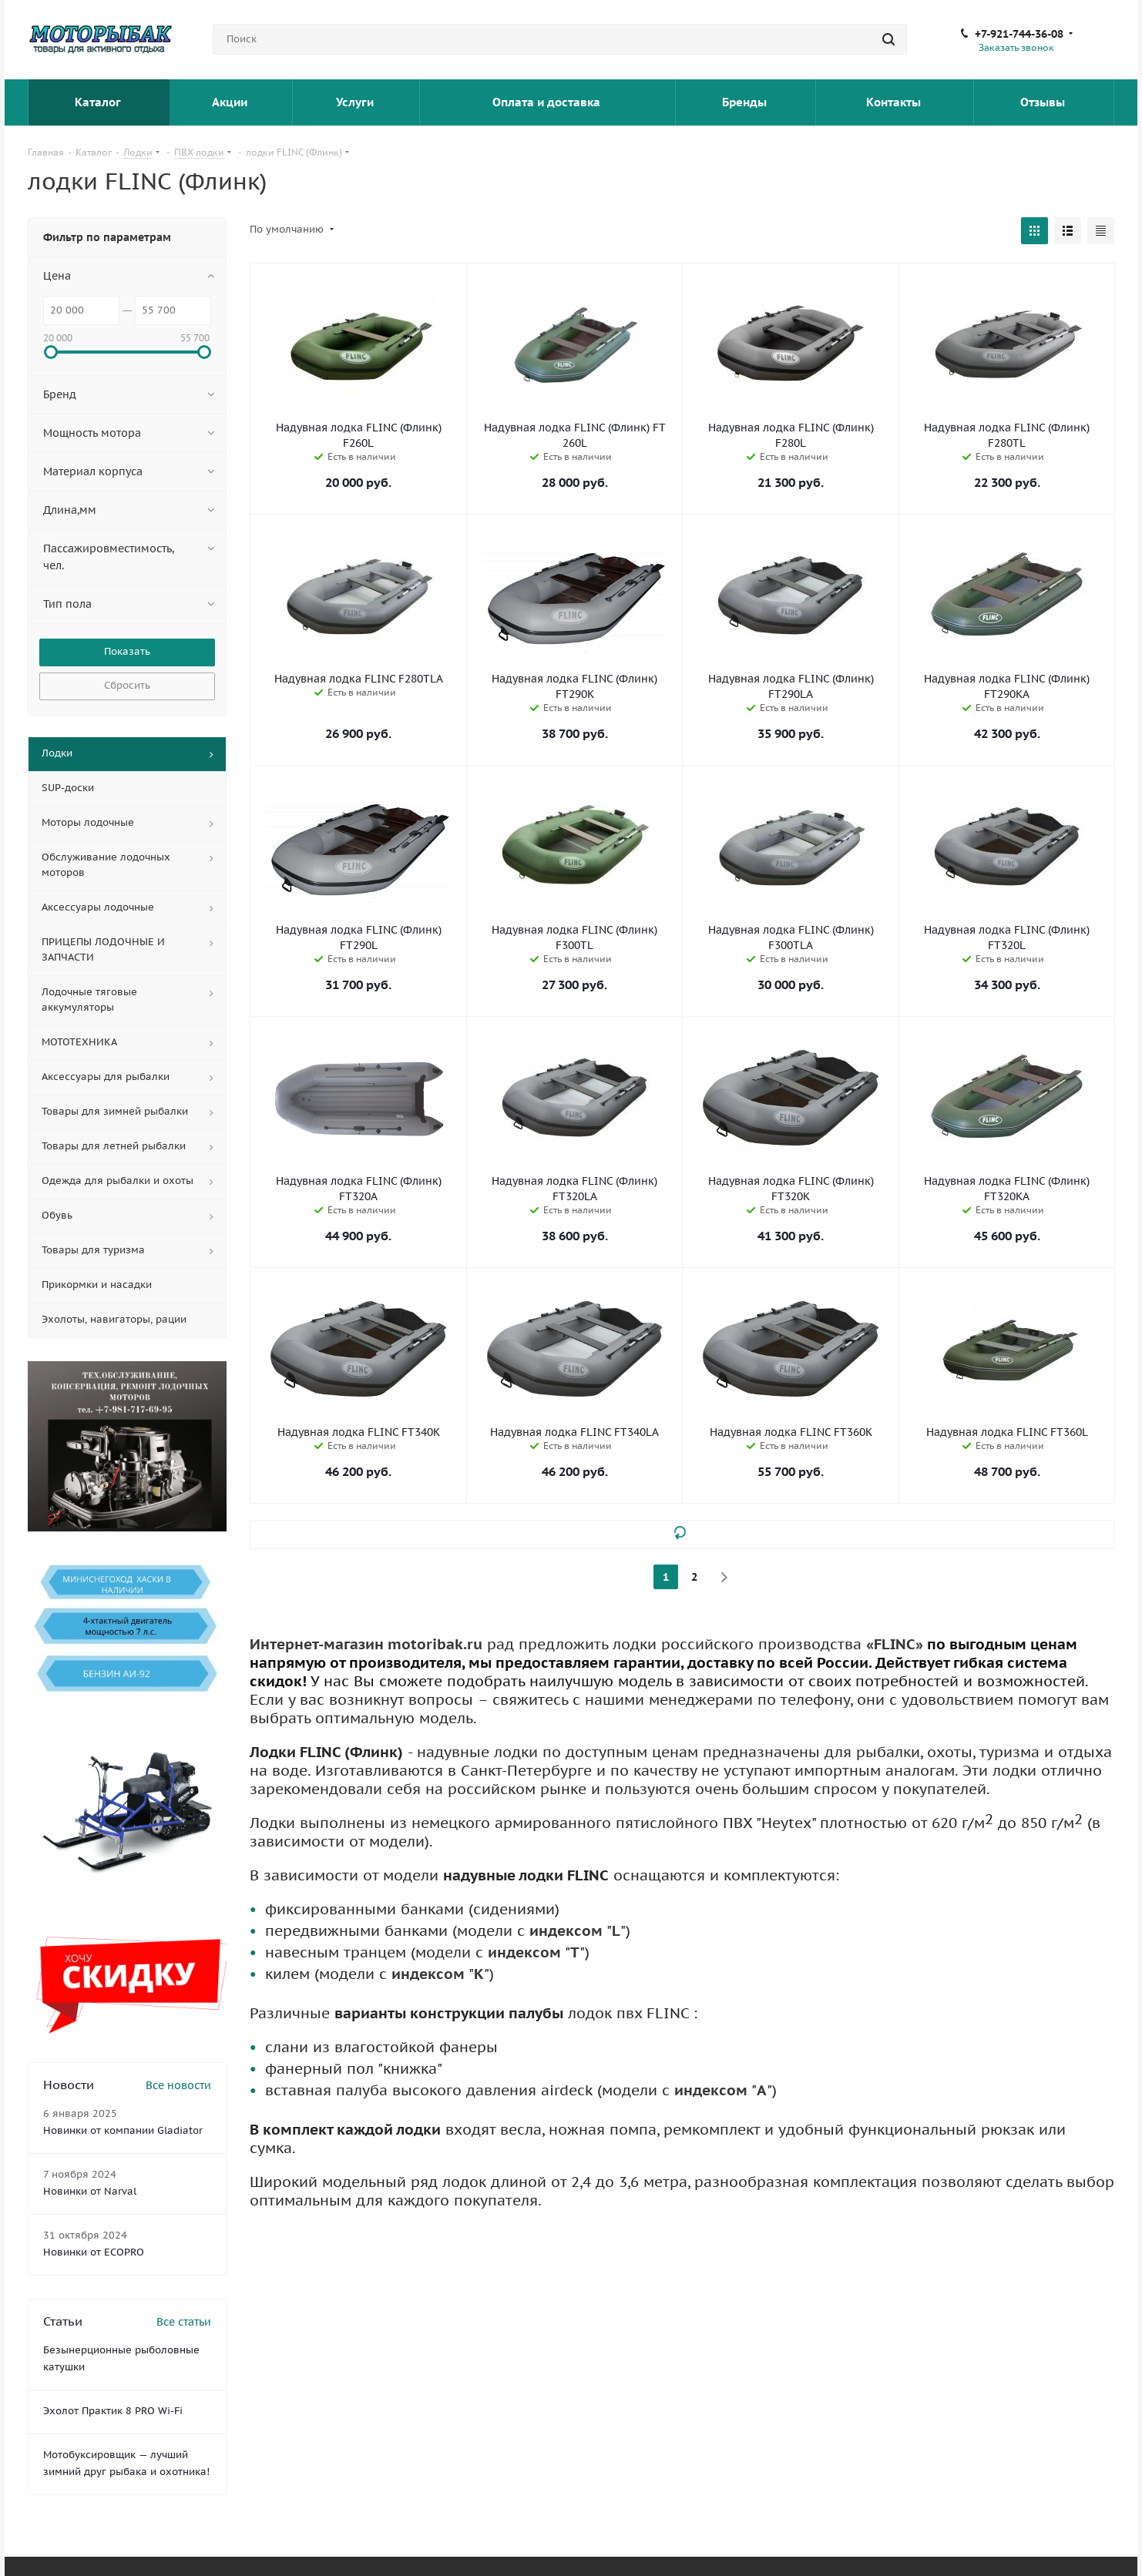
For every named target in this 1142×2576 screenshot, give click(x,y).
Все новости (178, 2085)
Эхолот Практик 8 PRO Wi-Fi (113, 2410)
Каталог (99, 102)
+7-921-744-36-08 (1019, 34)
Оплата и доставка (547, 102)
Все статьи (183, 2322)
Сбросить (127, 685)
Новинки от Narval (89, 2191)
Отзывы (1044, 102)
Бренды (746, 102)
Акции (231, 102)
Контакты (895, 102)
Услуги (356, 102)
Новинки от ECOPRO (93, 2252)
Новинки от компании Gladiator (123, 2130)
